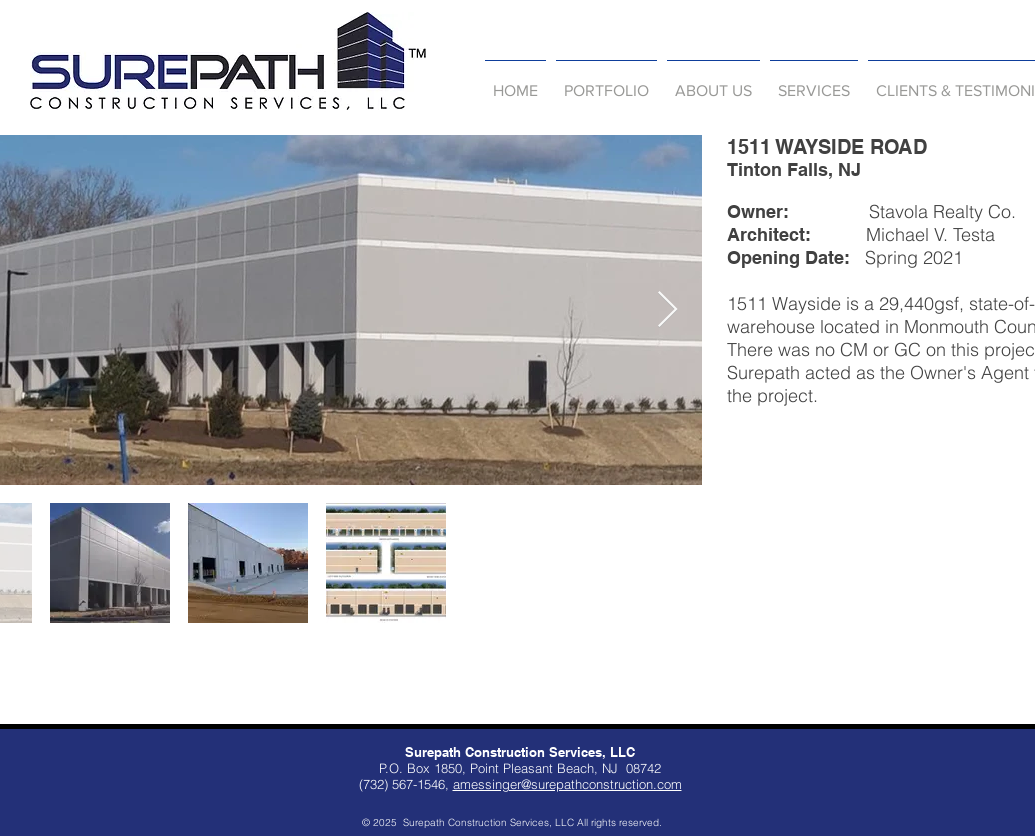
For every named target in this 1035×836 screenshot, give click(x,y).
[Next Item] (667, 310)
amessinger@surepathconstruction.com (567, 784)
